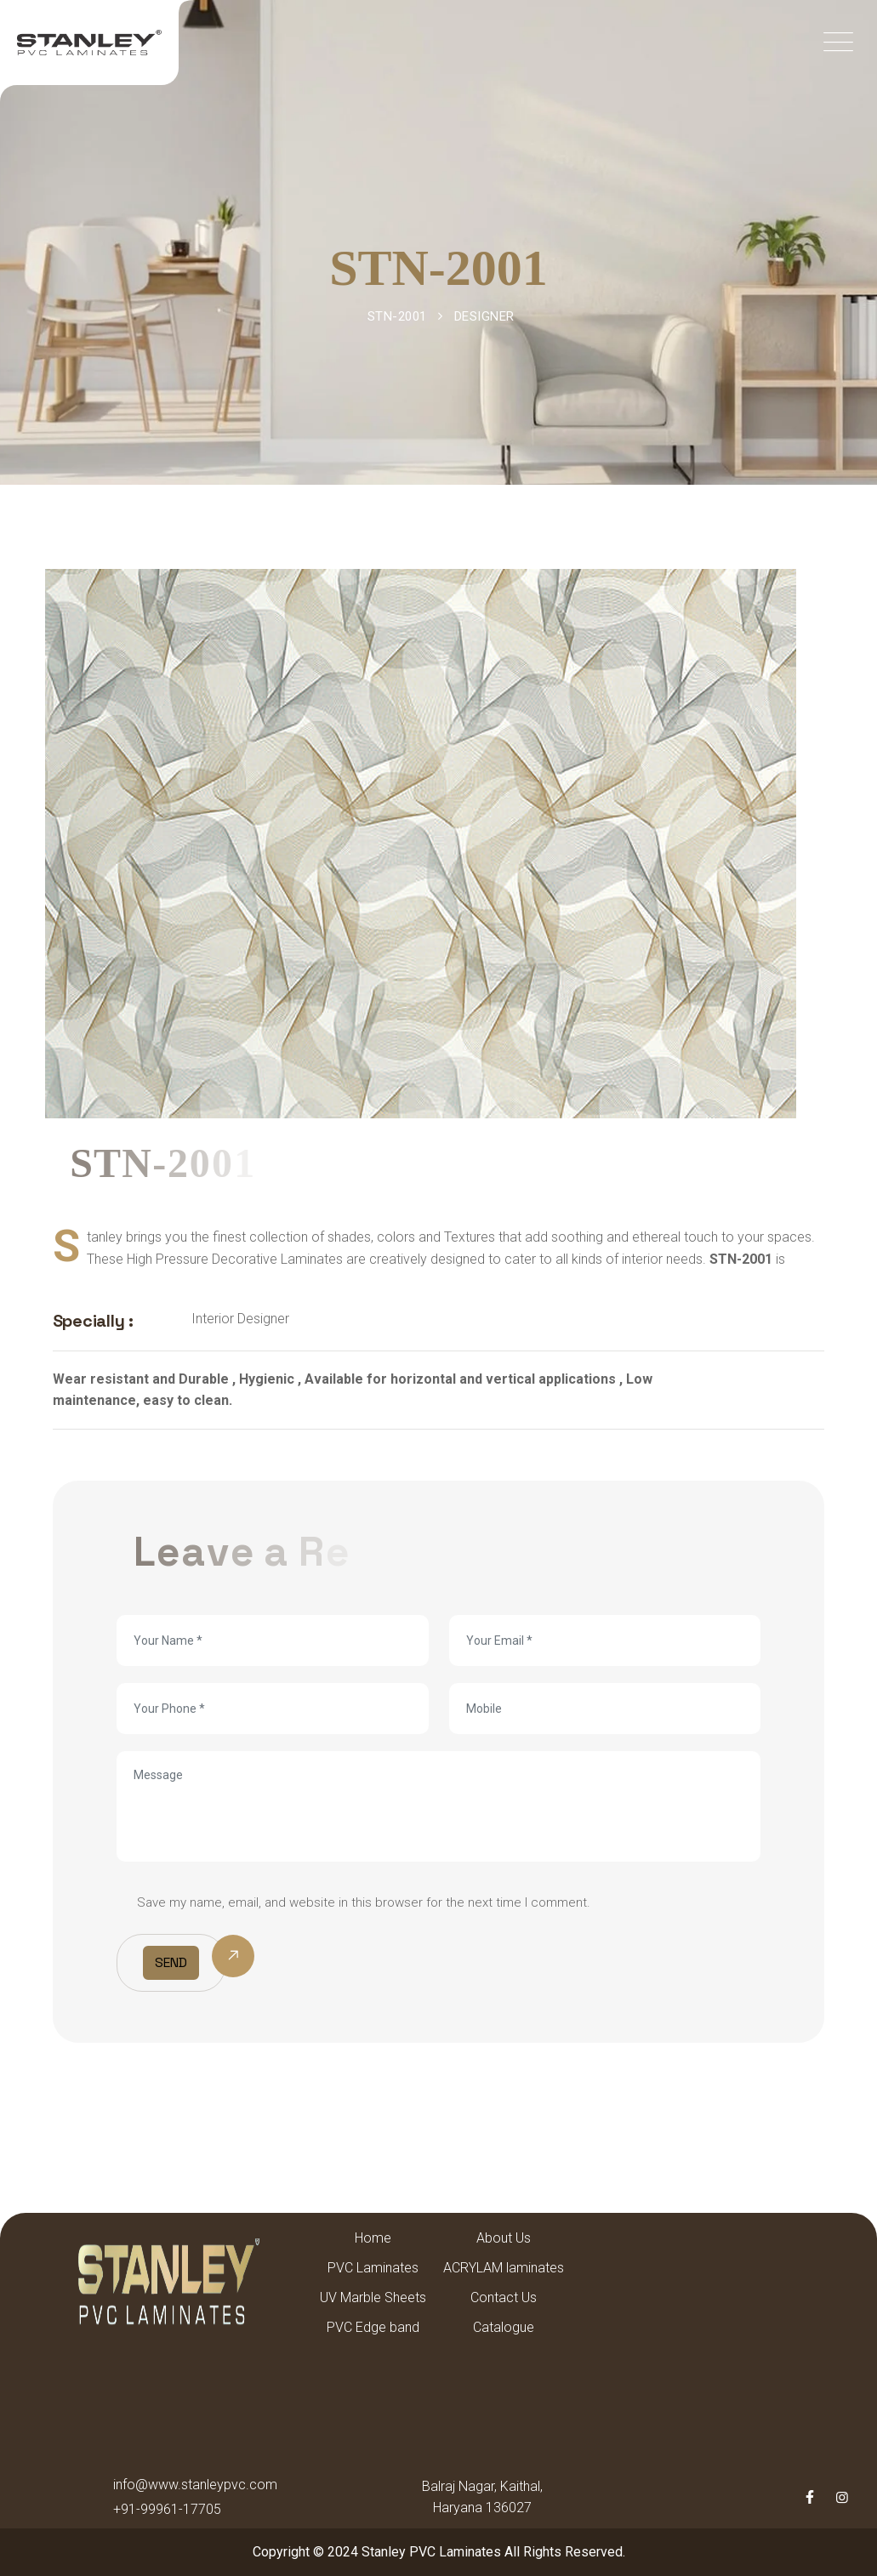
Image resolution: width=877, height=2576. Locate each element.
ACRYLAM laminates (503, 2268)
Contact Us (503, 2297)
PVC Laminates (373, 2268)
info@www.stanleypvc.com (195, 2484)
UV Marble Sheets (373, 2297)
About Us (503, 2238)
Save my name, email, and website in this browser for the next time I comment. (363, 1902)
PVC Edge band (373, 2327)
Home (373, 2238)
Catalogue (503, 2327)
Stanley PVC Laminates (431, 2552)
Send (171, 1962)
